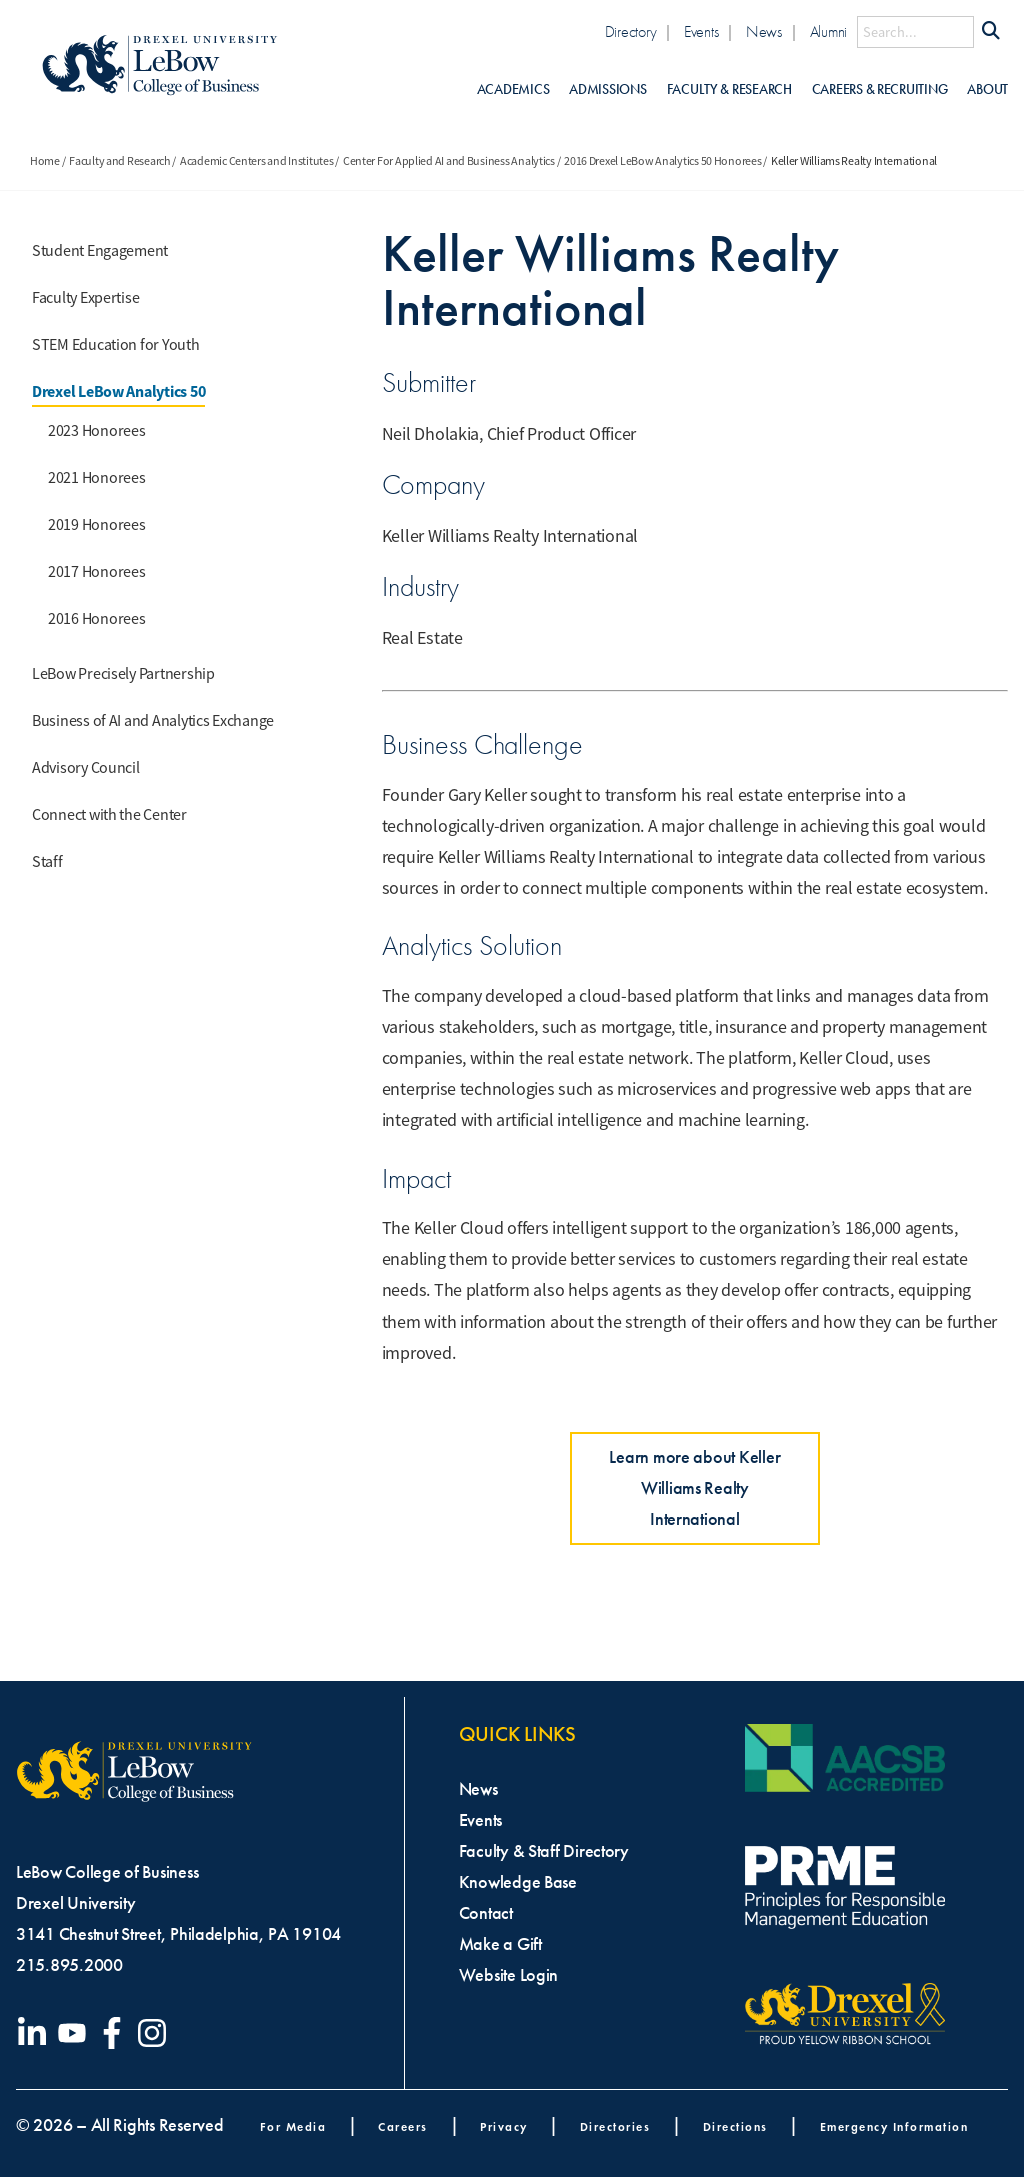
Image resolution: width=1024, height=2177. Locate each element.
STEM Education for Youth (116, 345)
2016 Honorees (97, 619)
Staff (47, 862)
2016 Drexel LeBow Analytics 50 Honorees (662, 161)
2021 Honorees (97, 478)
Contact (486, 1913)
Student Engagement (100, 251)
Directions (735, 2126)
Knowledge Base (518, 1882)
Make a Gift (500, 1944)
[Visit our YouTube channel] (76, 2033)
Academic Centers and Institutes (257, 161)
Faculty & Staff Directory (544, 1851)
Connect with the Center (109, 815)
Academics (513, 89)
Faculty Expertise (85, 298)
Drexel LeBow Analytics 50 (118, 391)
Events (701, 31)
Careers (403, 2126)
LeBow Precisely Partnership (123, 674)
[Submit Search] (991, 32)
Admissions (607, 89)
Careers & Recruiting (880, 89)
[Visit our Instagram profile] (156, 2033)
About (987, 89)
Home (45, 161)
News (764, 31)
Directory (631, 31)
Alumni (828, 31)
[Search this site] (915, 32)
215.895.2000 (69, 1965)
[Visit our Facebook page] (116, 2033)
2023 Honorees (97, 431)
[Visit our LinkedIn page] (36, 2033)
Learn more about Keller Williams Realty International (694, 1488)
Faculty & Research (729, 89)
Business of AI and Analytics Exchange (153, 721)
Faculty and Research (120, 161)
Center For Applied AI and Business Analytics (449, 161)
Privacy (504, 2126)
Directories (615, 2126)
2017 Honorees (97, 572)
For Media (293, 2126)
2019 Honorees (97, 525)
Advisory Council (86, 768)
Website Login (509, 1975)
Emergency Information (894, 2126)
